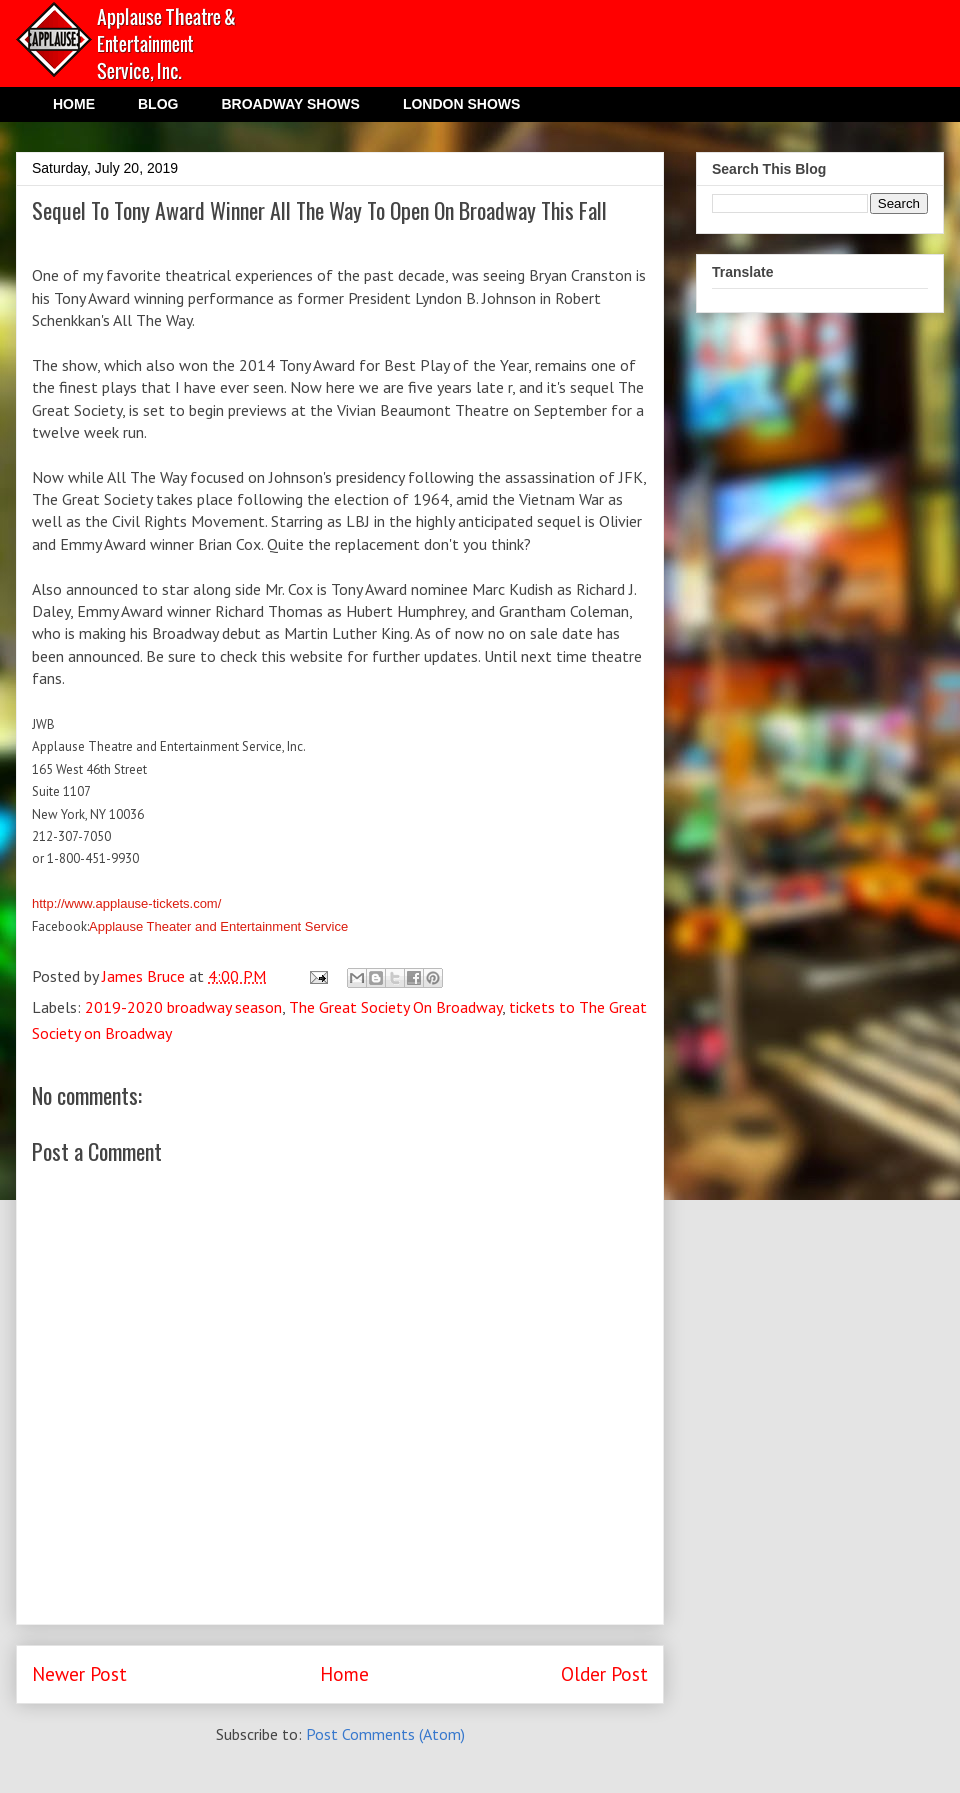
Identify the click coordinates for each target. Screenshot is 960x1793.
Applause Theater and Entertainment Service (218, 926)
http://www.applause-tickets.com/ (126, 903)
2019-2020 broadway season (183, 1007)
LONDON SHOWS (461, 104)
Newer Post (79, 1673)
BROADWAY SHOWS (290, 104)
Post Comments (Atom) (385, 1734)
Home (344, 1673)
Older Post (604, 1673)
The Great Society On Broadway (395, 1007)
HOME (74, 104)
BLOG (158, 104)
